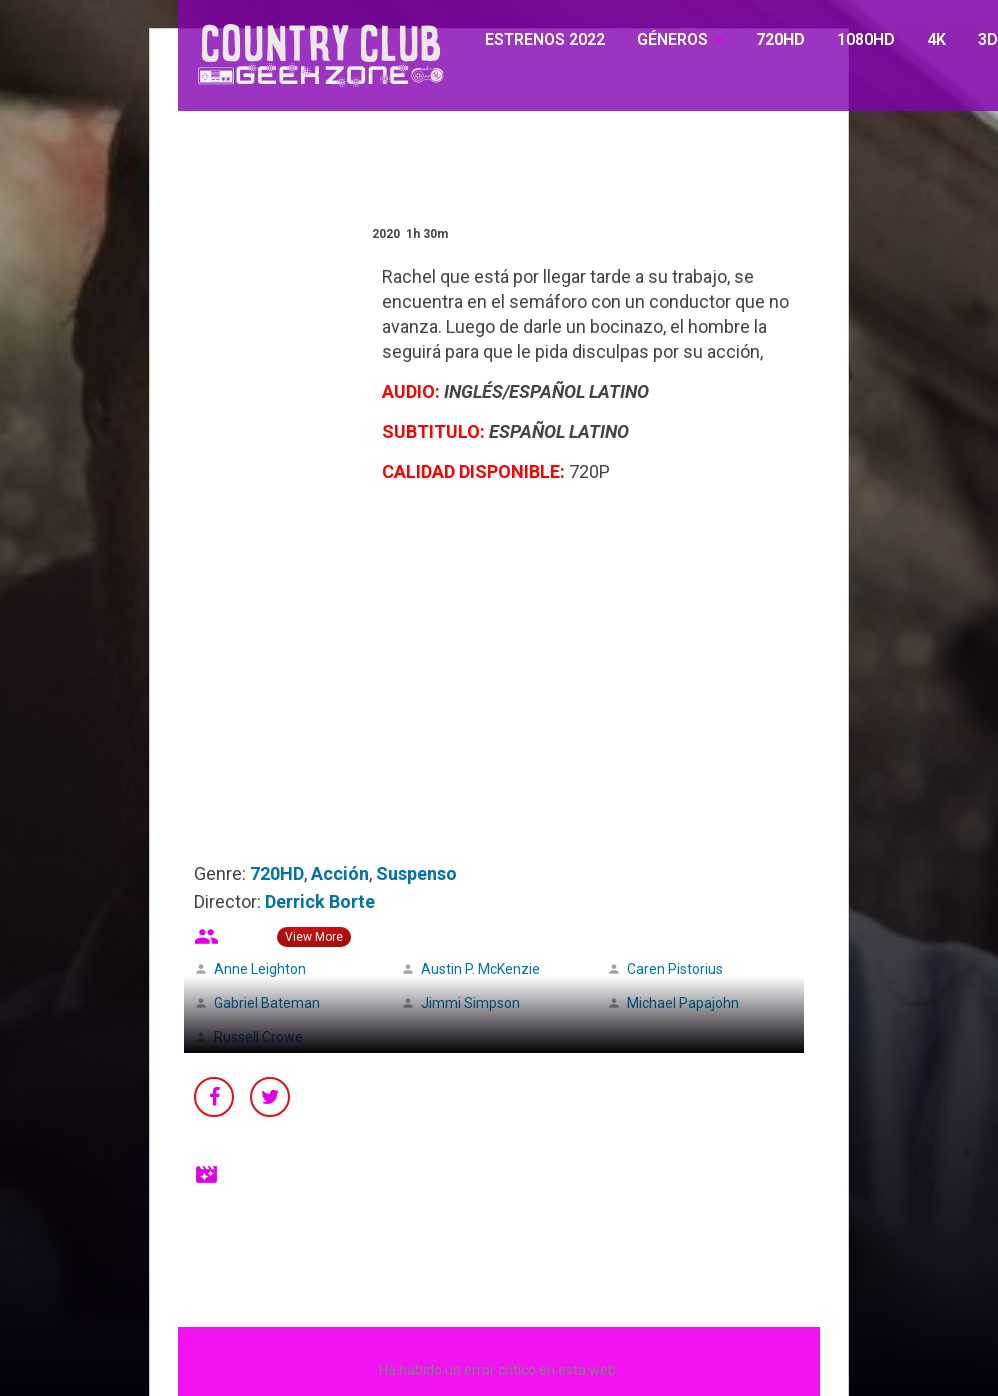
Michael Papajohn (683, 1003)
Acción (340, 873)
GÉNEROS (672, 39)
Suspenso (416, 873)
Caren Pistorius (675, 969)
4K (936, 39)
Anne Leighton (260, 969)
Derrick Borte (320, 901)
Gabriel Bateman (267, 1003)
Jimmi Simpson (470, 1003)
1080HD (866, 39)
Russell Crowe (258, 1037)
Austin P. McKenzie (480, 969)
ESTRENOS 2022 (545, 39)
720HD (780, 39)
